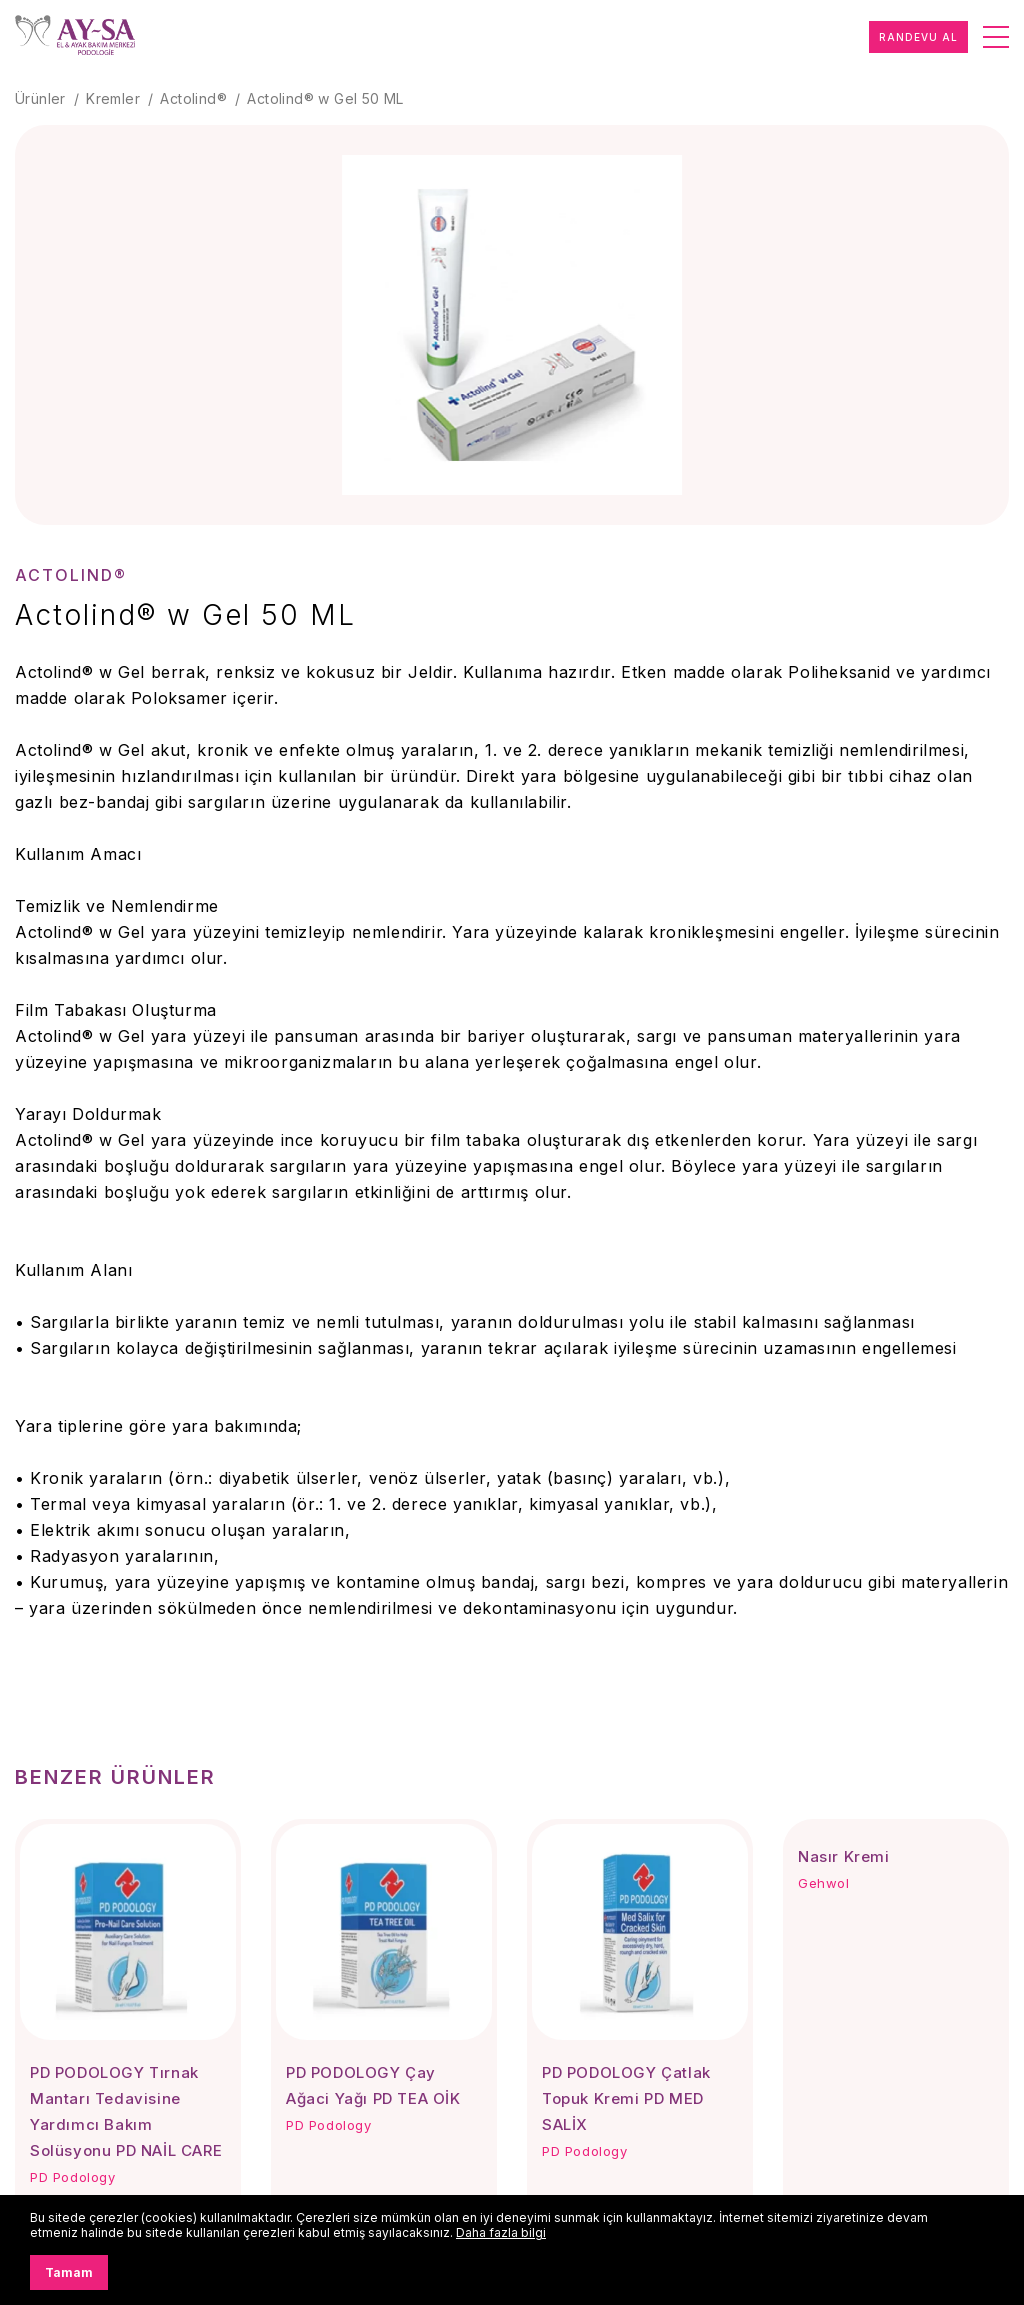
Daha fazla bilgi (501, 2232)
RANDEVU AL (918, 37)
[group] (512, 325)
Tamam (69, 2272)
